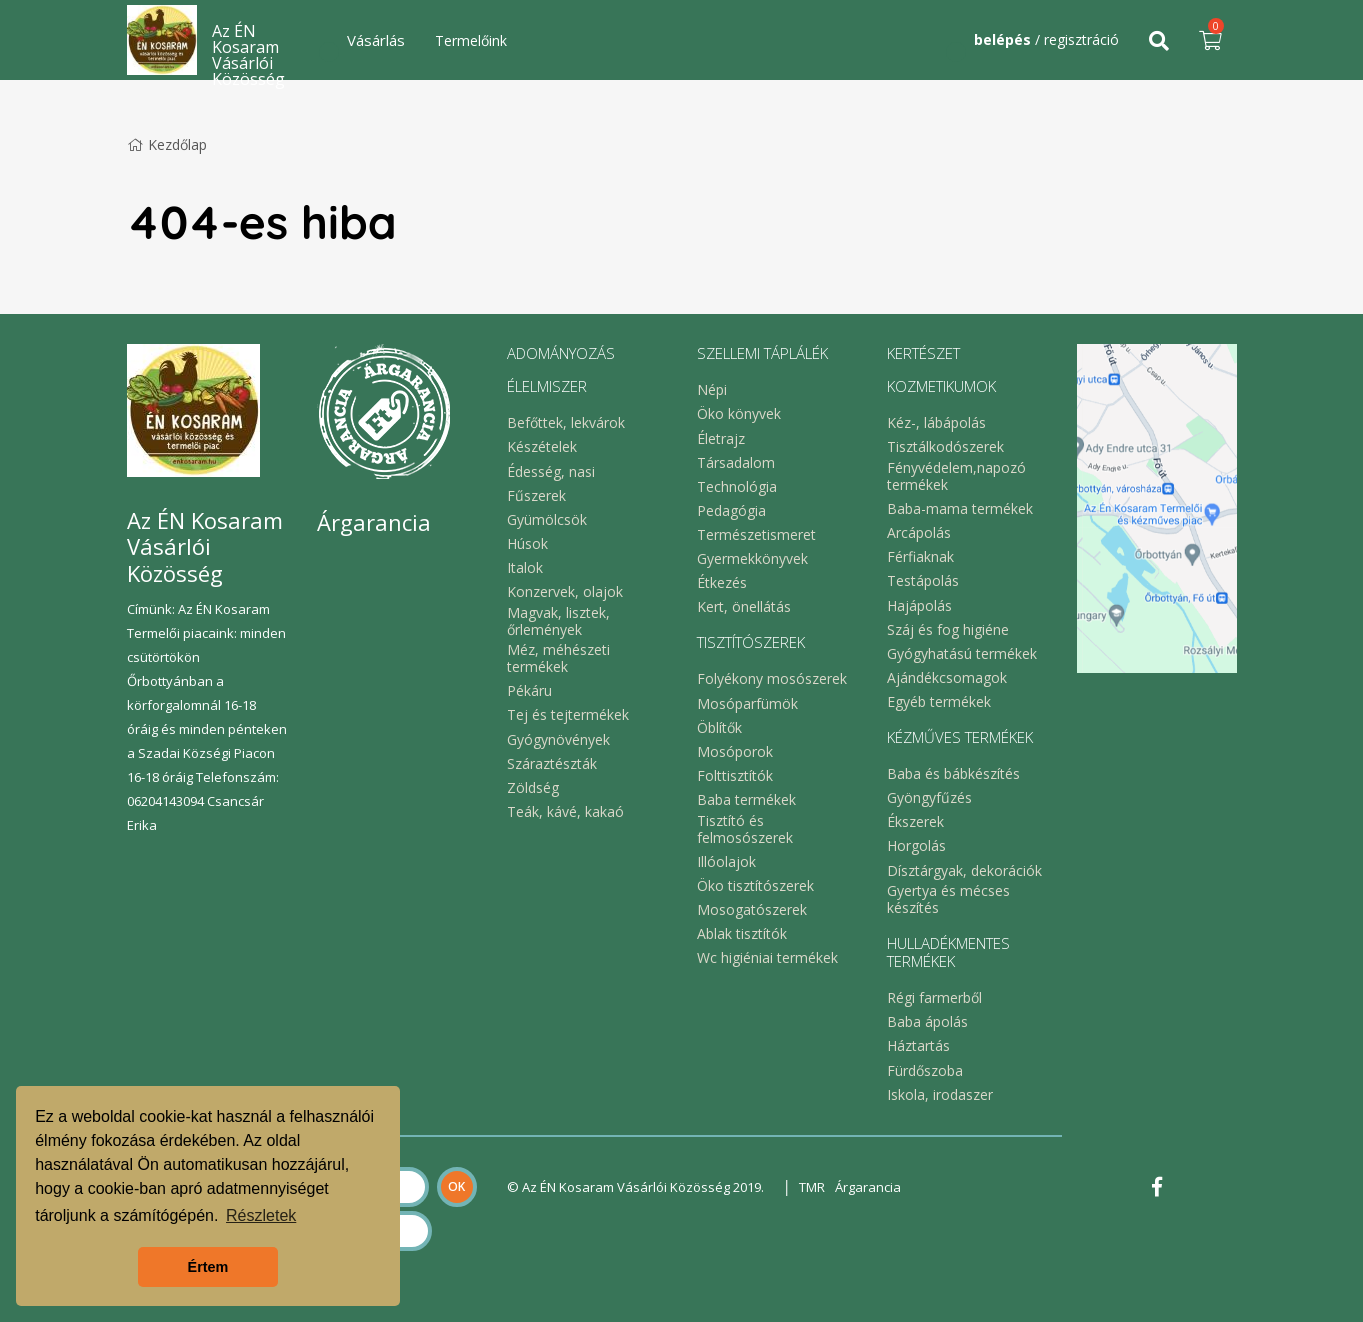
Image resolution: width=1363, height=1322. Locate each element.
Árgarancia (868, 1187)
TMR (812, 1187)
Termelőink (471, 40)
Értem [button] (208, 1267)
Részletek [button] (261, 1215)
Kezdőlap (167, 144)
